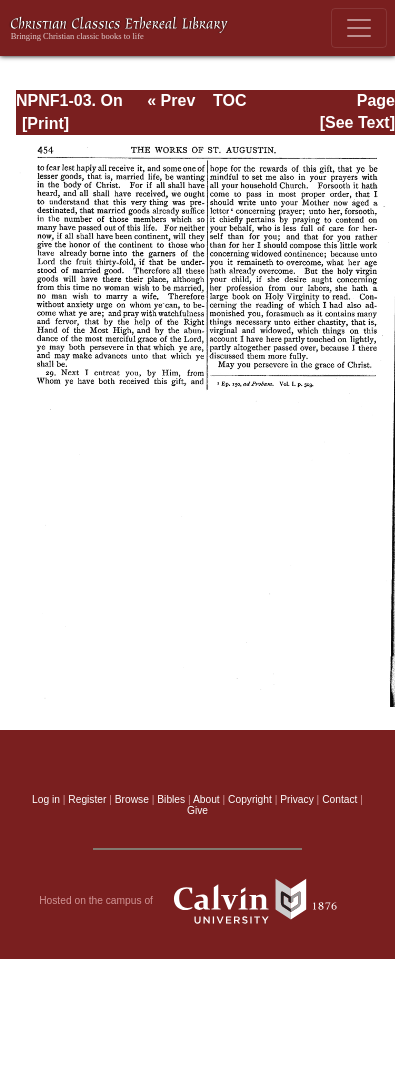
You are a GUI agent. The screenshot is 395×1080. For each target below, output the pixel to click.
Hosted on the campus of (197, 901)
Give (197, 810)
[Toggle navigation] (359, 28)
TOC (229, 100)
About (206, 799)
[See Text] (357, 122)
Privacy (297, 799)
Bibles (171, 799)
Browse (132, 799)
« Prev (171, 100)
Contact (339, 799)
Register (87, 799)
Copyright (250, 799)
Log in (46, 799)
